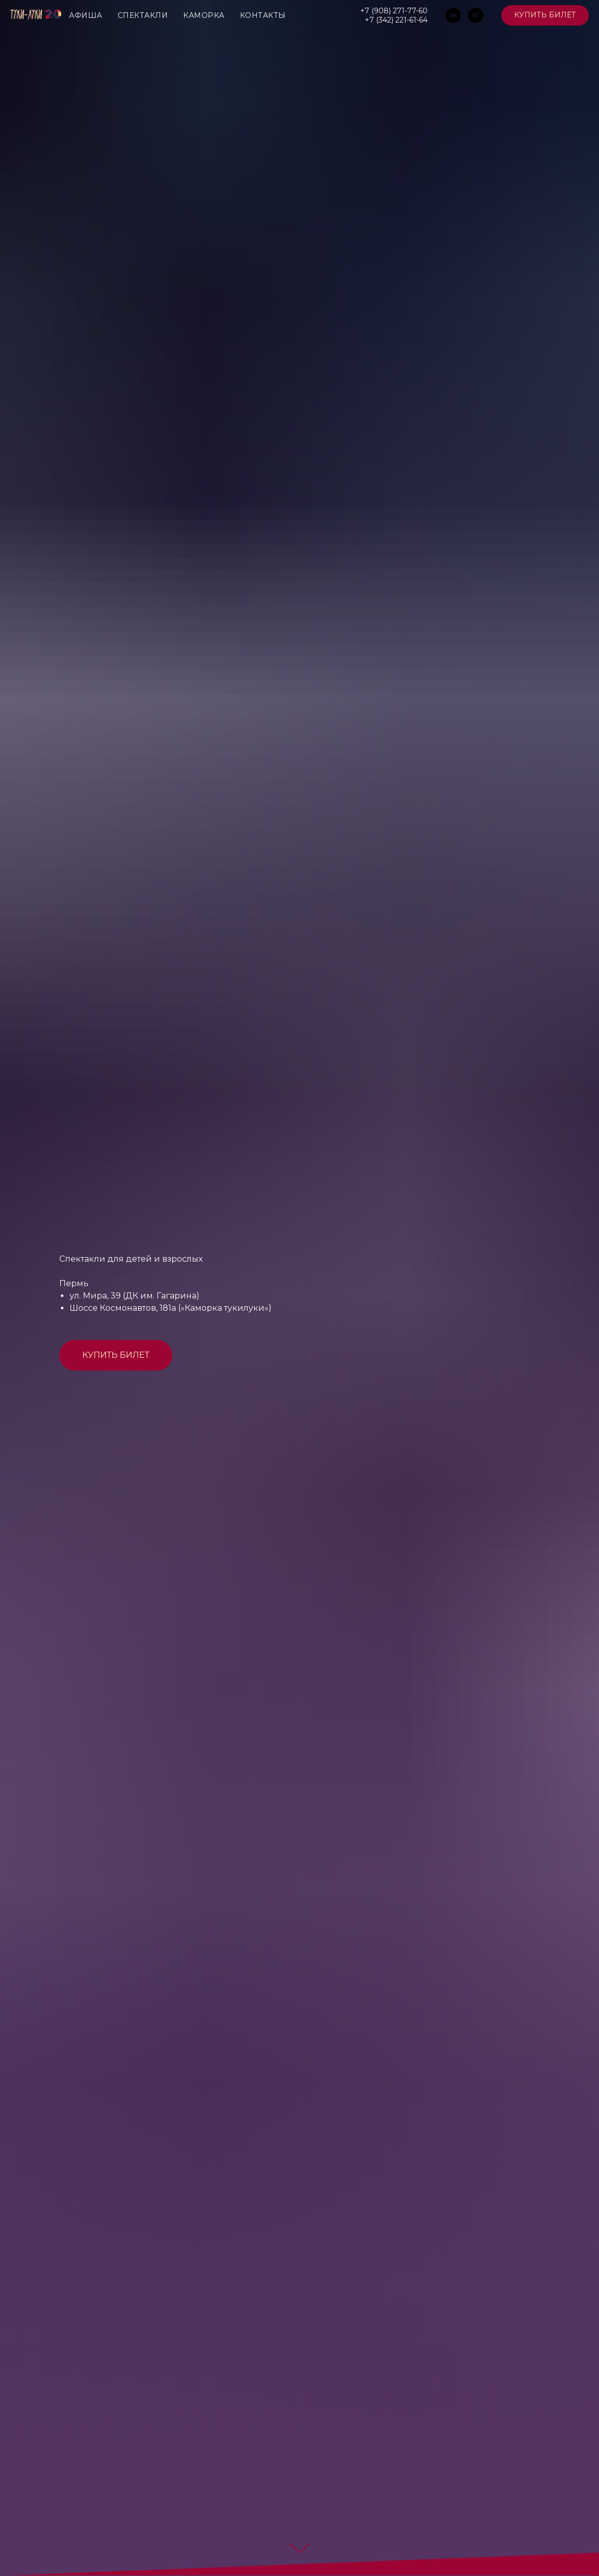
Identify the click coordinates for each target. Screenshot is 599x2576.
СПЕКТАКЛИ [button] (143, 15)
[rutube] (475, 15)
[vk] (453, 15)
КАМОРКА (204, 15)
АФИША (85, 15)
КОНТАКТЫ (263, 15)
